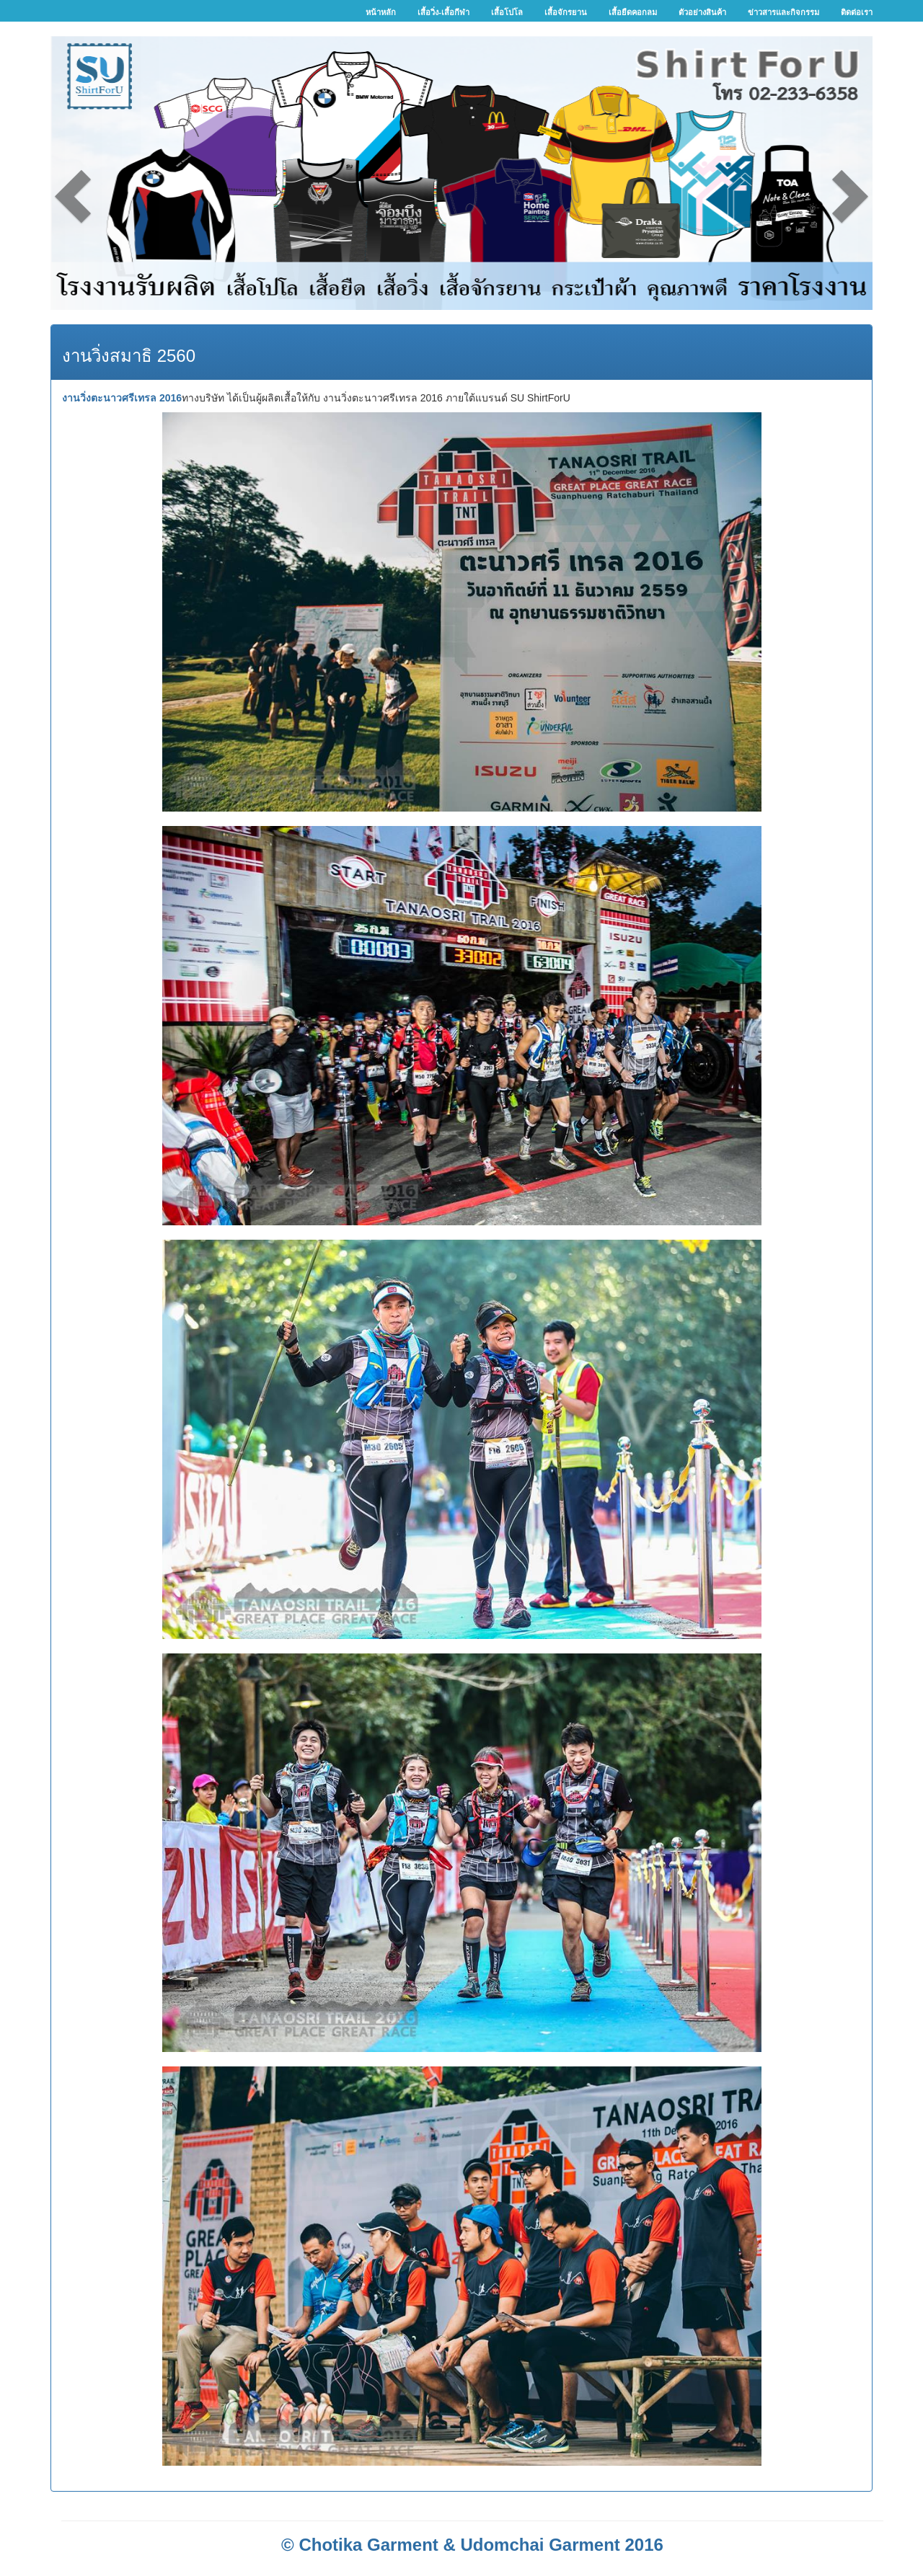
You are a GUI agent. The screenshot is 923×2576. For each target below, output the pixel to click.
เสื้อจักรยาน (565, 12)
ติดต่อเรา (857, 12)
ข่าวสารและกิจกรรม (783, 12)
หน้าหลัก (381, 12)
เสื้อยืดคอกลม (633, 12)
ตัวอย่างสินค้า (702, 12)
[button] (112, 173)
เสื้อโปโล (507, 12)
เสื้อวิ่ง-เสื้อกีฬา (443, 12)
